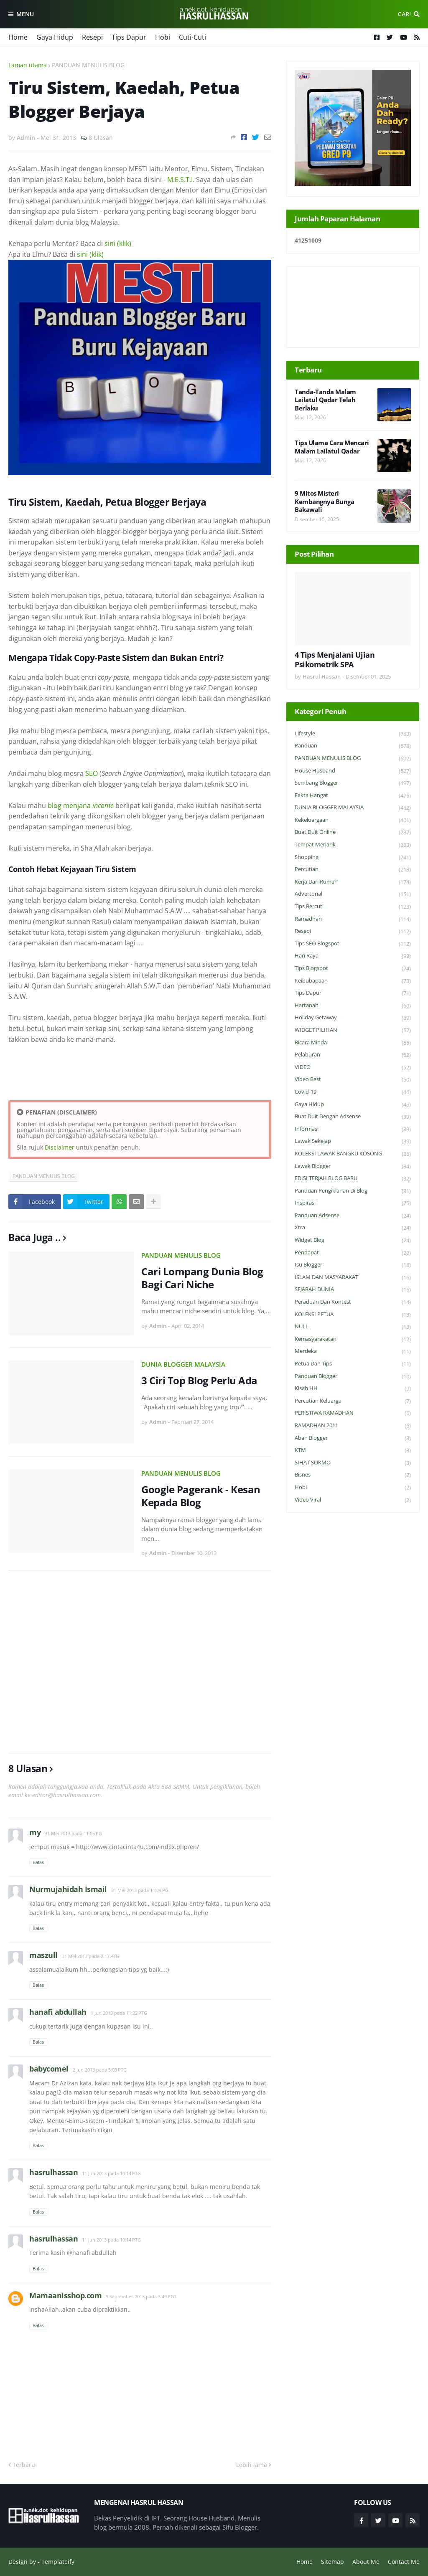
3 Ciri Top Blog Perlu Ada (199, 1380)
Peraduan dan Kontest (353, 1302)
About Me (366, 2562)
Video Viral (353, 1500)
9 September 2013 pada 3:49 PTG (141, 2296)
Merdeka (353, 1351)
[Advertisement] (139, 1661)
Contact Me (404, 2562)
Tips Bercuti (353, 906)
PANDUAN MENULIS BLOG (88, 65)
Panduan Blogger (353, 1376)
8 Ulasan (101, 138)
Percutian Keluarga (353, 1401)
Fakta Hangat (353, 795)
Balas (38, 1862)
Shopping (353, 857)
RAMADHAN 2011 (353, 1425)
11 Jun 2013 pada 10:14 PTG (111, 2173)
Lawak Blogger (353, 1166)
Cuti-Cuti (192, 37)
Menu (25, 14)
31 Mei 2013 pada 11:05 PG (73, 1833)
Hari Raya (353, 956)
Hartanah (353, 1005)
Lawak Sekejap (353, 1141)
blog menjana (81, 805)
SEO (91, 773)
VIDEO (353, 1067)
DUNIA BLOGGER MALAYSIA (183, 1364)
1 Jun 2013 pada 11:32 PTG (119, 2013)
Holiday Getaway (353, 1017)
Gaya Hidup (54, 37)
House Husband (353, 771)
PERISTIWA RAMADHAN (353, 1413)
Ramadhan (353, 919)
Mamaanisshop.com (65, 2295)
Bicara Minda (353, 1043)
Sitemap (332, 2562)
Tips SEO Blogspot (353, 944)
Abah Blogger (353, 1438)
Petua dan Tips (353, 1364)
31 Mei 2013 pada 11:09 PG (139, 1890)
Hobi (162, 37)
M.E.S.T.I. (180, 179)
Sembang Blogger (353, 783)
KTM (353, 1450)
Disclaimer (59, 1147)
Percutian (353, 869)
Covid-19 (353, 1092)
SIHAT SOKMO (353, 1463)
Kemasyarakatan (353, 1339)
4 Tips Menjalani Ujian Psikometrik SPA (334, 659)
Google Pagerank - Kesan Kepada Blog (200, 1496)
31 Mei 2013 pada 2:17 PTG (90, 1956)
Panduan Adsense (353, 1215)
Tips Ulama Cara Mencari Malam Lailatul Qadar (332, 447)
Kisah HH (353, 1388)
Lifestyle (353, 733)
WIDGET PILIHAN (353, 1030)
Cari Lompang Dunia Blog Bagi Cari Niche (202, 1278)
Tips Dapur (129, 37)
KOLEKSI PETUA (353, 1314)
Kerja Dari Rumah (353, 882)
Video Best (353, 1079)
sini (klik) (117, 243)
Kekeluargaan (353, 820)
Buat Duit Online (353, 832)
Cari (404, 14)
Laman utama (27, 65)
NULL (353, 1326)
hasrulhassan (53, 2172)
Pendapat (353, 1253)
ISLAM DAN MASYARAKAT (353, 1277)
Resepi (92, 37)
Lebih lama (251, 2465)
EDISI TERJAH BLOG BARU (353, 1178)
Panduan (353, 746)
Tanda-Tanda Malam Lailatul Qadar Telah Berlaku (325, 400)
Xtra (353, 1227)
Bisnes (353, 1475)
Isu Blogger (353, 1265)
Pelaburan (353, 1055)
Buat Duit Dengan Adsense (353, 1116)
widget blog (353, 1240)
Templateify (57, 2562)
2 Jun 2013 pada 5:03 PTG (100, 2070)
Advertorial (353, 894)
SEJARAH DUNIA (353, 1289)
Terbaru (24, 2465)
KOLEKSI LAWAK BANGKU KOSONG (353, 1154)
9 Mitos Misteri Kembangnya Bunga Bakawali (324, 501)
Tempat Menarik (353, 845)
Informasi (353, 1129)
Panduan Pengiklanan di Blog (353, 1191)
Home (18, 37)
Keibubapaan (353, 981)
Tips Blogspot (353, 968)
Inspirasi (353, 1203)
